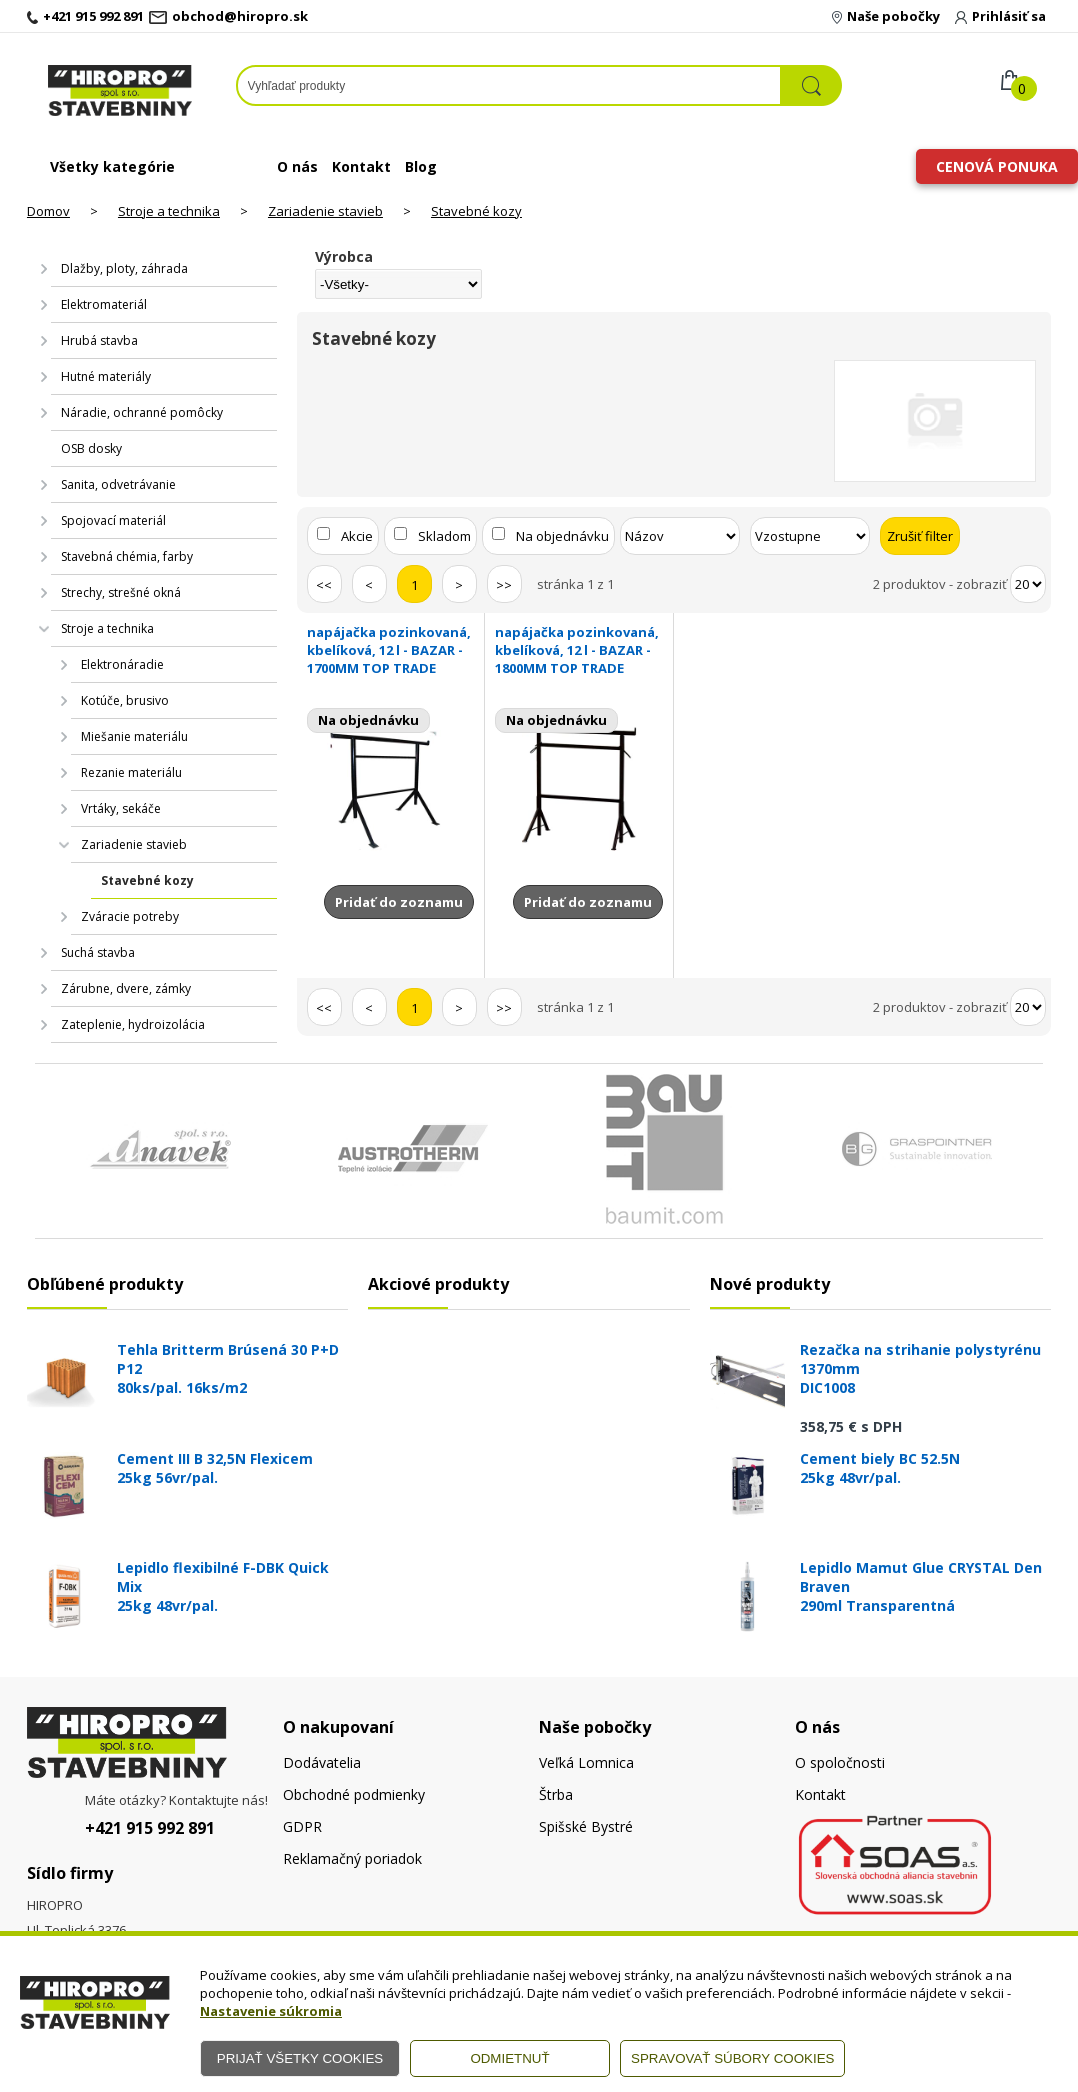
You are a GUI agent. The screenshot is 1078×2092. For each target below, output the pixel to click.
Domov (48, 211)
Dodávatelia (322, 1762)
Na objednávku (562, 536)
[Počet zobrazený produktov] (1028, 584)
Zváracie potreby (130, 916)
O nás (297, 166)
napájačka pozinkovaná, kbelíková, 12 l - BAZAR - (391, 650)
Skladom (444, 536)
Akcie (357, 536)
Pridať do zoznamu (399, 902)
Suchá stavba (98, 952)
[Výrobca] (399, 284)
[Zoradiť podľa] (680, 536)
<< (324, 585)
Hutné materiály (106, 376)
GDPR (302, 1826)
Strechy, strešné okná (121, 592)
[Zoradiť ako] (810, 536)
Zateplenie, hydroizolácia (133, 1024)
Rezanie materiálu (131, 772)
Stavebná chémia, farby (127, 556)
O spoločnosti (840, 1762)
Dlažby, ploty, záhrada (124, 268)
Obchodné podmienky (354, 1794)
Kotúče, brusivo (125, 700)
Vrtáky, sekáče (121, 808)
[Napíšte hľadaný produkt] (509, 85)
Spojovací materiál (113, 520)
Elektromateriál (104, 304)
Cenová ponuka (997, 166)
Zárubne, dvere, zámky (126, 988)
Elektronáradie (122, 664)
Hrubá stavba (99, 340)
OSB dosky (91, 448)
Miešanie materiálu (134, 736)
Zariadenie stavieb (325, 211)
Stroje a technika (169, 211)
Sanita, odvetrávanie (118, 484)
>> (504, 585)
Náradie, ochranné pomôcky (142, 412)
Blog (421, 166)
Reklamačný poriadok (352, 1858)
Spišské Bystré (586, 1826)
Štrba (556, 1794)
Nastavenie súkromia (271, 2011)
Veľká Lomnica (586, 1762)
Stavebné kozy (476, 211)
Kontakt (361, 166)
